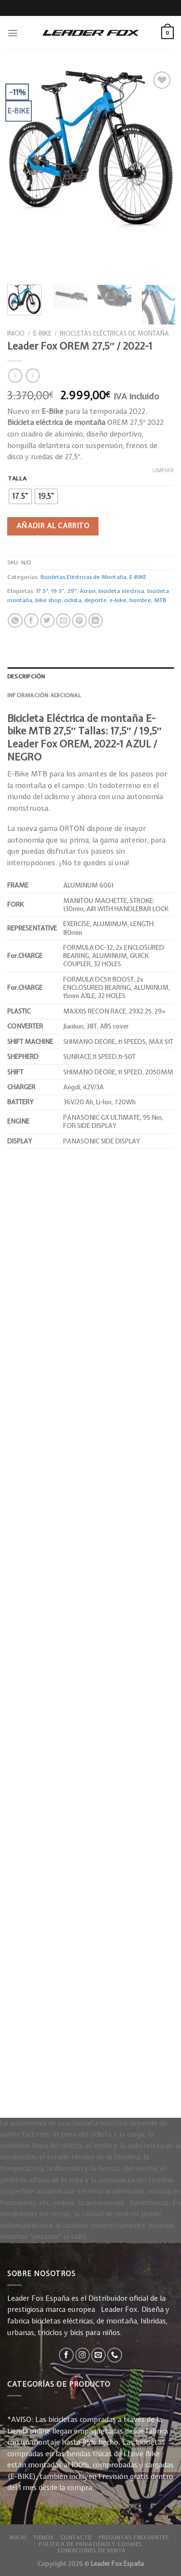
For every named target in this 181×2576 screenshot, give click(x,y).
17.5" (42, 591)
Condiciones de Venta (91, 2550)
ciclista (73, 600)
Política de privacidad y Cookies (90, 2544)
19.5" (57, 591)
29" (72, 591)
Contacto (76, 2537)
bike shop (48, 600)
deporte (95, 600)
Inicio (16, 333)
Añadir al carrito (53, 526)
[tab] (90, 676)
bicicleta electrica (121, 591)
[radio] (20, 496)
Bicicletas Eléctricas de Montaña (114, 333)
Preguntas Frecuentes (133, 2537)
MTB (160, 600)
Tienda (43, 2537)
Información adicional (44, 695)
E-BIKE (42, 333)
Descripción (26, 676)
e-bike (118, 600)
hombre (140, 600)
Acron (88, 591)
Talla (17, 479)
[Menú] (12, 33)
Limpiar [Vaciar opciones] (163, 470)
